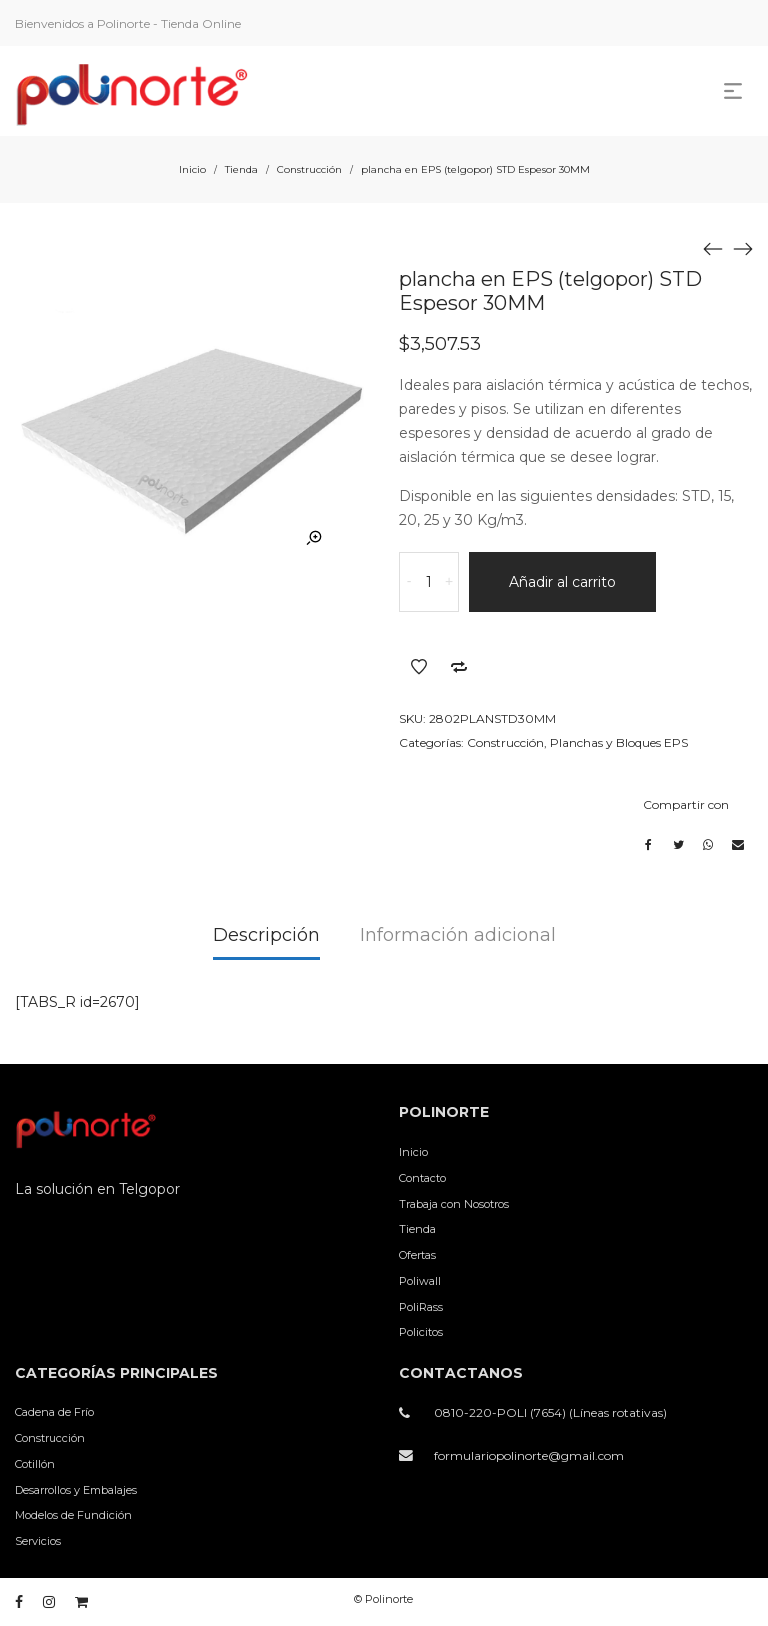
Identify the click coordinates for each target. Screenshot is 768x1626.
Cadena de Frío (54, 1412)
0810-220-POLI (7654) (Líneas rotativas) (550, 1412)
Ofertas (417, 1255)
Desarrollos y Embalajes (76, 1490)
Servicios (38, 1541)
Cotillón (35, 1464)
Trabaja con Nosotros (454, 1204)
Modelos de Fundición (73, 1515)
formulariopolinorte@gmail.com (529, 1455)
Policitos (421, 1332)
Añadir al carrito (562, 582)
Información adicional (458, 935)
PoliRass (421, 1307)
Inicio (192, 169)
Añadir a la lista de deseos (419, 667)
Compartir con (686, 804)
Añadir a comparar (459, 667)
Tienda (241, 169)
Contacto (422, 1178)
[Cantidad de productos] (429, 582)
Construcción (309, 169)
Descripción (266, 935)
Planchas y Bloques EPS (619, 742)
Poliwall (420, 1281)
